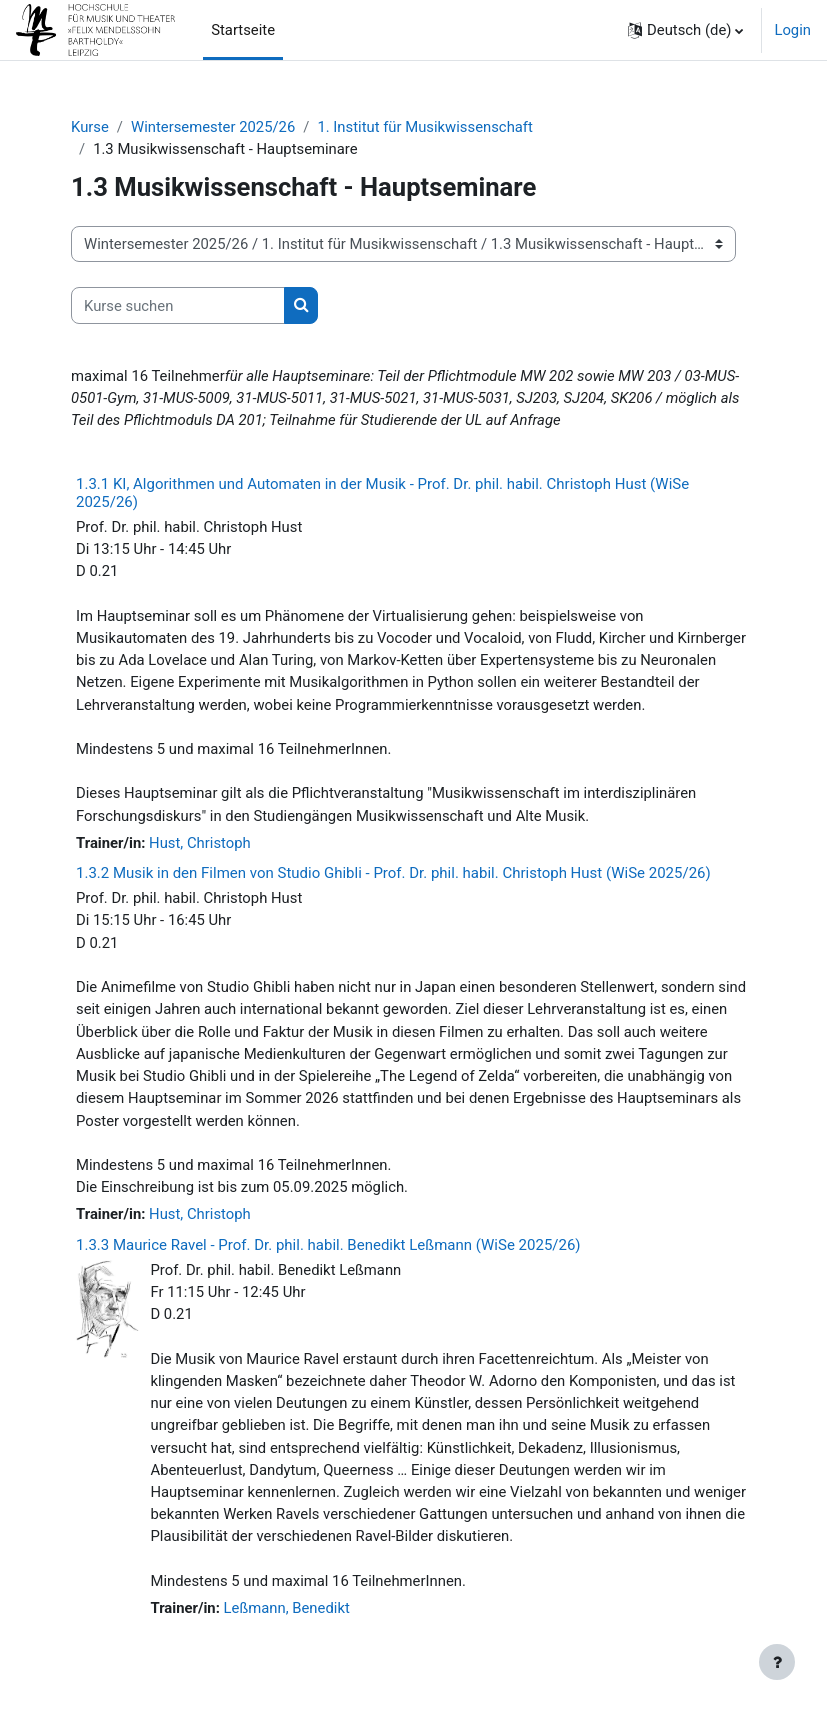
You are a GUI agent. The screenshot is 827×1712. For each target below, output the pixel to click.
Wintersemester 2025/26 (213, 127)
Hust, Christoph (200, 843)
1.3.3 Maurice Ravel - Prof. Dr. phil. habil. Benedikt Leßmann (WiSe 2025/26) (328, 1245)
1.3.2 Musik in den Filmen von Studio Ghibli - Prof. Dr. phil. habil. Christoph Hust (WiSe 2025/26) (393, 873)
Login (792, 30)
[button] (685, 30)
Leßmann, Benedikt (287, 1608)
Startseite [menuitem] (243, 30)
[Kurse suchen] (178, 305)
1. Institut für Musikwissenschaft (425, 127)
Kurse (90, 127)
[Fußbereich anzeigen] (777, 1662)
